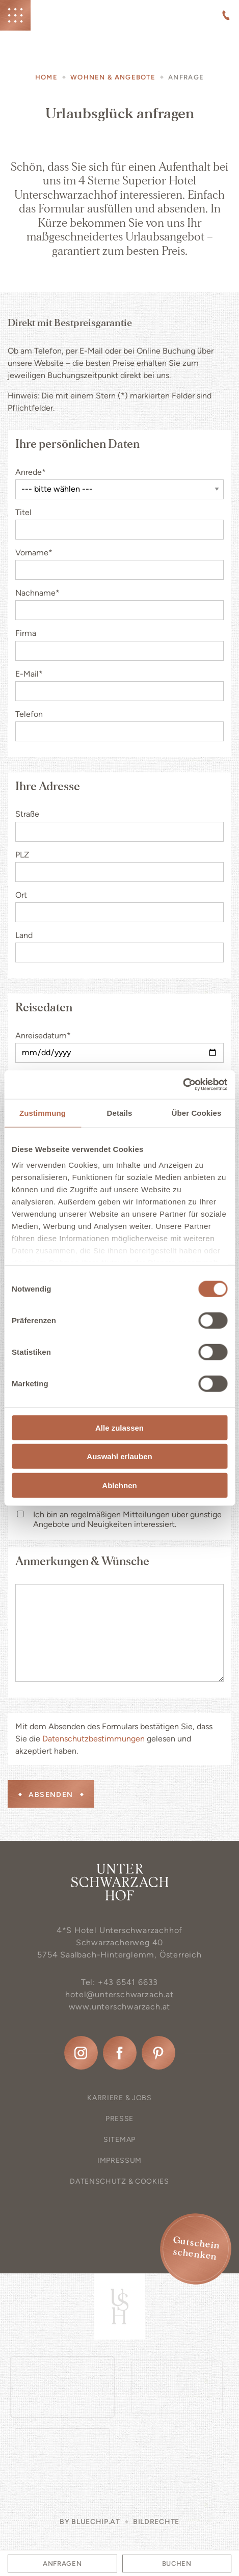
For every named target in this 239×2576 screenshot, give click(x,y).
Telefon (29, 714)
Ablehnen (119, 1485)
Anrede (30, 472)
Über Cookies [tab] (197, 1112)
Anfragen (62, 2563)
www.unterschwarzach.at (120, 2006)
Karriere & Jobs (119, 2098)
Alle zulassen (119, 1427)
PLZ (22, 855)
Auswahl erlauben (119, 1456)
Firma (25, 633)
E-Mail (29, 674)
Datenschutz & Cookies (119, 2181)
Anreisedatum (43, 1035)
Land (24, 935)
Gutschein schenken (196, 2248)
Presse (119, 2118)
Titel (23, 512)
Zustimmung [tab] (42, 1112)
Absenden (50, 1794)
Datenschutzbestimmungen (93, 1738)
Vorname (33, 552)
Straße (27, 814)
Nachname (37, 593)
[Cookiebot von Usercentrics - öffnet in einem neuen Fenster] (182, 1084)
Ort (21, 895)
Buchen (177, 2563)
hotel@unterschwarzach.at (119, 1994)
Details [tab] (119, 1112)
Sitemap (119, 2139)
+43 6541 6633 (128, 1982)
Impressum (119, 2160)
